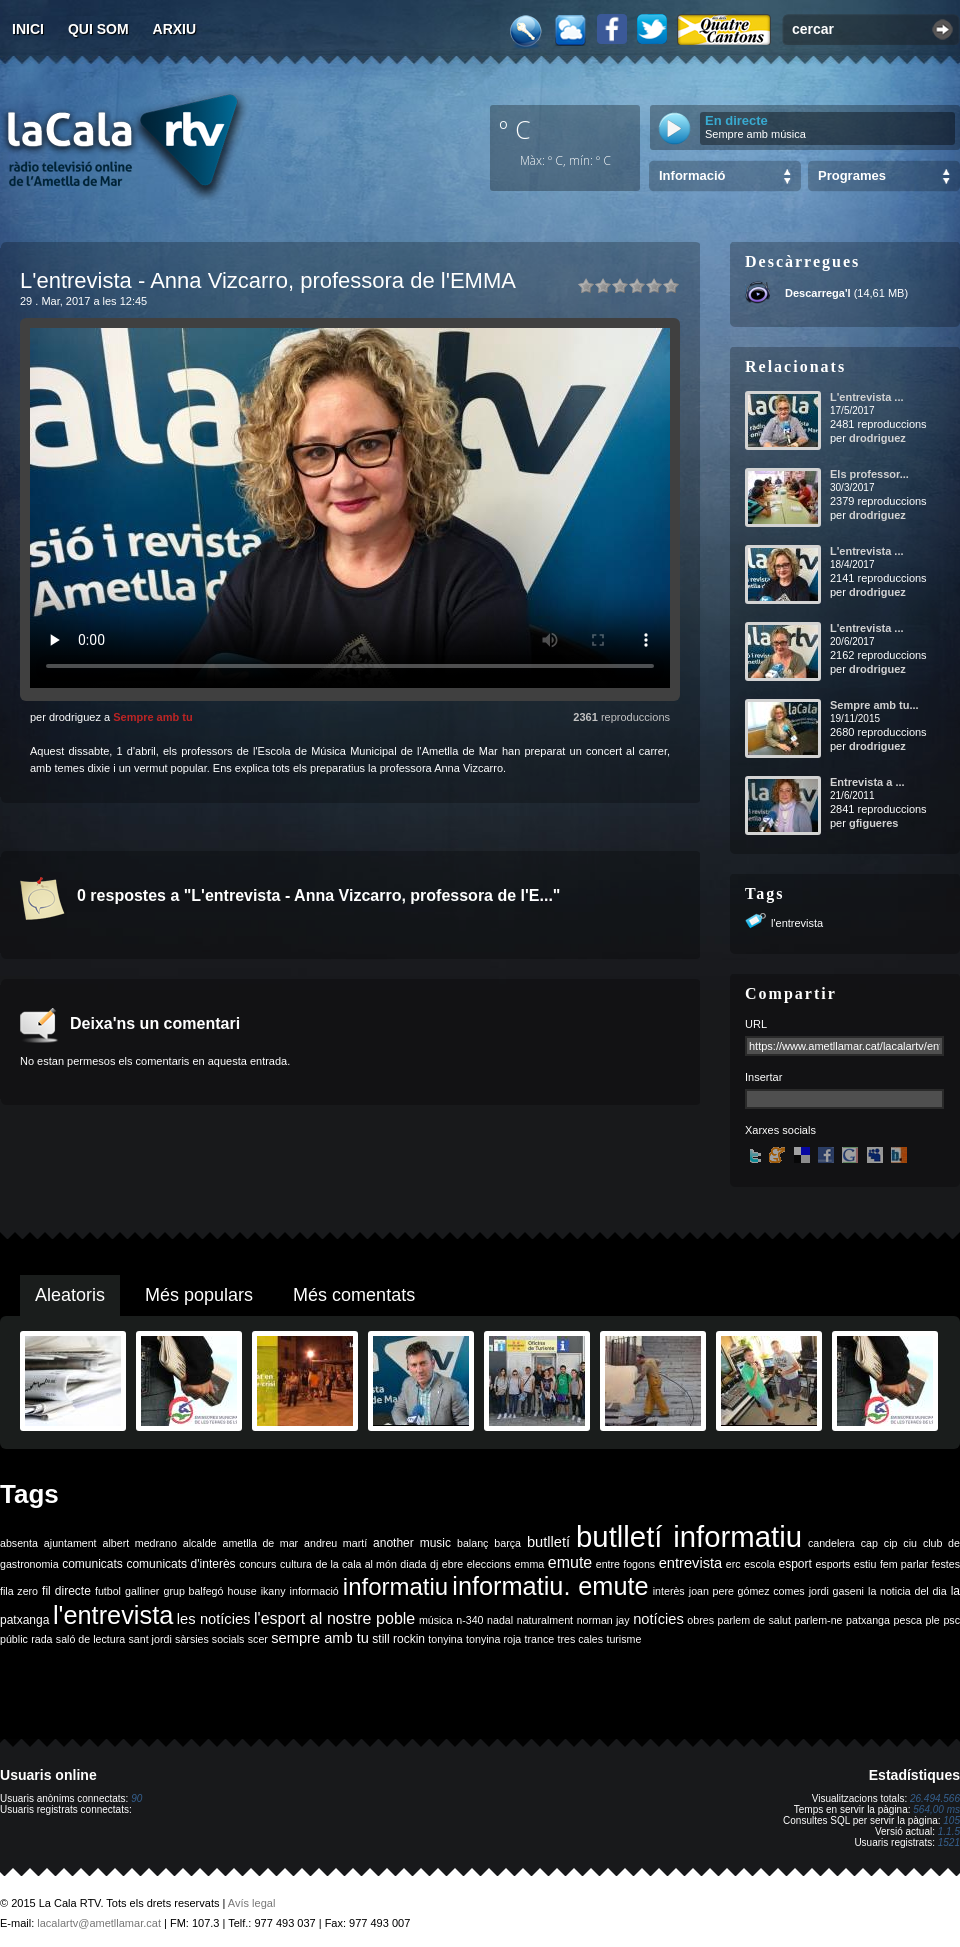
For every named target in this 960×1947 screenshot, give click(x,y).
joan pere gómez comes (747, 1591)
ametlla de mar (260, 1543)
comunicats (92, 1564)
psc (951, 1620)
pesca (908, 1620)
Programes (852, 175)
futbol (108, 1591)
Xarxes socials (780, 1130)
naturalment (545, 1620)
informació (314, 1591)
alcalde (200, 1543)
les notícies (214, 1619)
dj (434, 1564)
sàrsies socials (209, 1639)
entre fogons (625, 1564)
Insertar (763, 1077)
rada (41, 1639)
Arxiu (175, 29)
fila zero (19, 1591)
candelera (831, 1543)
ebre (452, 1564)
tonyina (445, 1639)
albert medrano (140, 1543)
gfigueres (874, 823)
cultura (296, 1564)
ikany (273, 1591)
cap (869, 1543)
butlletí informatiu (689, 1536)
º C (515, 129)
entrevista (691, 1563)
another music (412, 1543)
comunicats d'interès (180, 1564)
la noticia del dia (907, 1591)
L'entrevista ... (867, 397)
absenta (19, 1543)
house (242, 1591)
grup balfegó (193, 1591)
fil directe (66, 1591)
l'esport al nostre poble (334, 1618)
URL (756, 1024)
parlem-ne (819, 1620)
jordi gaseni (836, 1591)
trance (540, 1639)
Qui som (98, 29)
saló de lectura (90, 1639)
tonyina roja (493, 1639)
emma (530, 1564)
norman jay (603, 1620)
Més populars (199, 1295)
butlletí (548, 1542)
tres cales (580, 1639)
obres (700, 1620)
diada (413, 1564)
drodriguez (877, 438)
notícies (658, 1619)
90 (136, 1798)
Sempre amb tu (152, 717)
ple (933, 1620)
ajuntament (70, 1543)
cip (891, 1543)
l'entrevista (797, 923)
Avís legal (252, 1903)
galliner (142, 1591)
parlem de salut (754, 1620)
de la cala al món (356, 1564)
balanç (472, 1543)
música (436, 1620)
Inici (28, 29)
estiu (865, 1564)
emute (570, 1562)
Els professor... (869, 474)
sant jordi (150, 1639)
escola (759, 1564)
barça (507, 1543)
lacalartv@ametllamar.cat (99, 1923)
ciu (910, 1543)
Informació (692, 175)
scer (258, 1639)
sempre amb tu (320, 1638)
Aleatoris (70, 1295)
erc (733, 1564)
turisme (623, 1639)
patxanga (868, 1620)
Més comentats (354, 1295)
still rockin (398, 1639)
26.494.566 (935, 1798)
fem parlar (904, 1564)
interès (669, 1591)
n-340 (469, 1620)
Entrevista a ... (867, 782)
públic (14, 1639)
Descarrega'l (818, 293)
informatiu (395, 1586)
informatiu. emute (550, 1586)
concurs (257, 1564)
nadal (500, 1620)
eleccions (489, 1564)
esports (832, 1564)
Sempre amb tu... (874, 705)
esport (794, 1564)
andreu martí (335, 1543)
